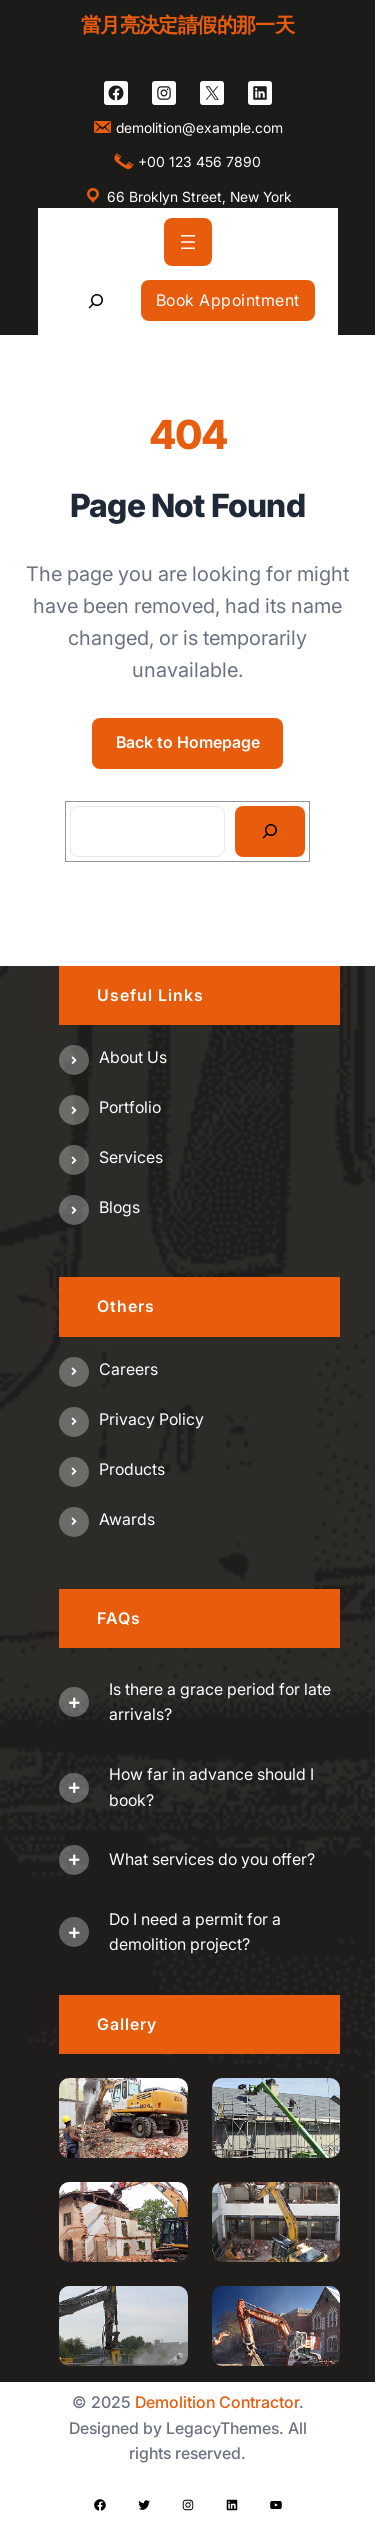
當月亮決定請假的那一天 (187, 25)
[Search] (270, 832)
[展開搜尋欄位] (95, 300)
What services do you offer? (212, 1859)
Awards (127, 1519)
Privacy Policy (151, 1419)
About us (133, 1057)
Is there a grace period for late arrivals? (220, 1702)
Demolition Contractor (217, 2402)
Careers (128, 1369)
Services (131, 1157)
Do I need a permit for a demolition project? (195, 1932)
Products (132, 1469)
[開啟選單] (188, 242)
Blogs (119, 1207)
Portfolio (130, 1107)
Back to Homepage (188, 742)
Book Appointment (228, 300)
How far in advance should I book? (211, 1787)
